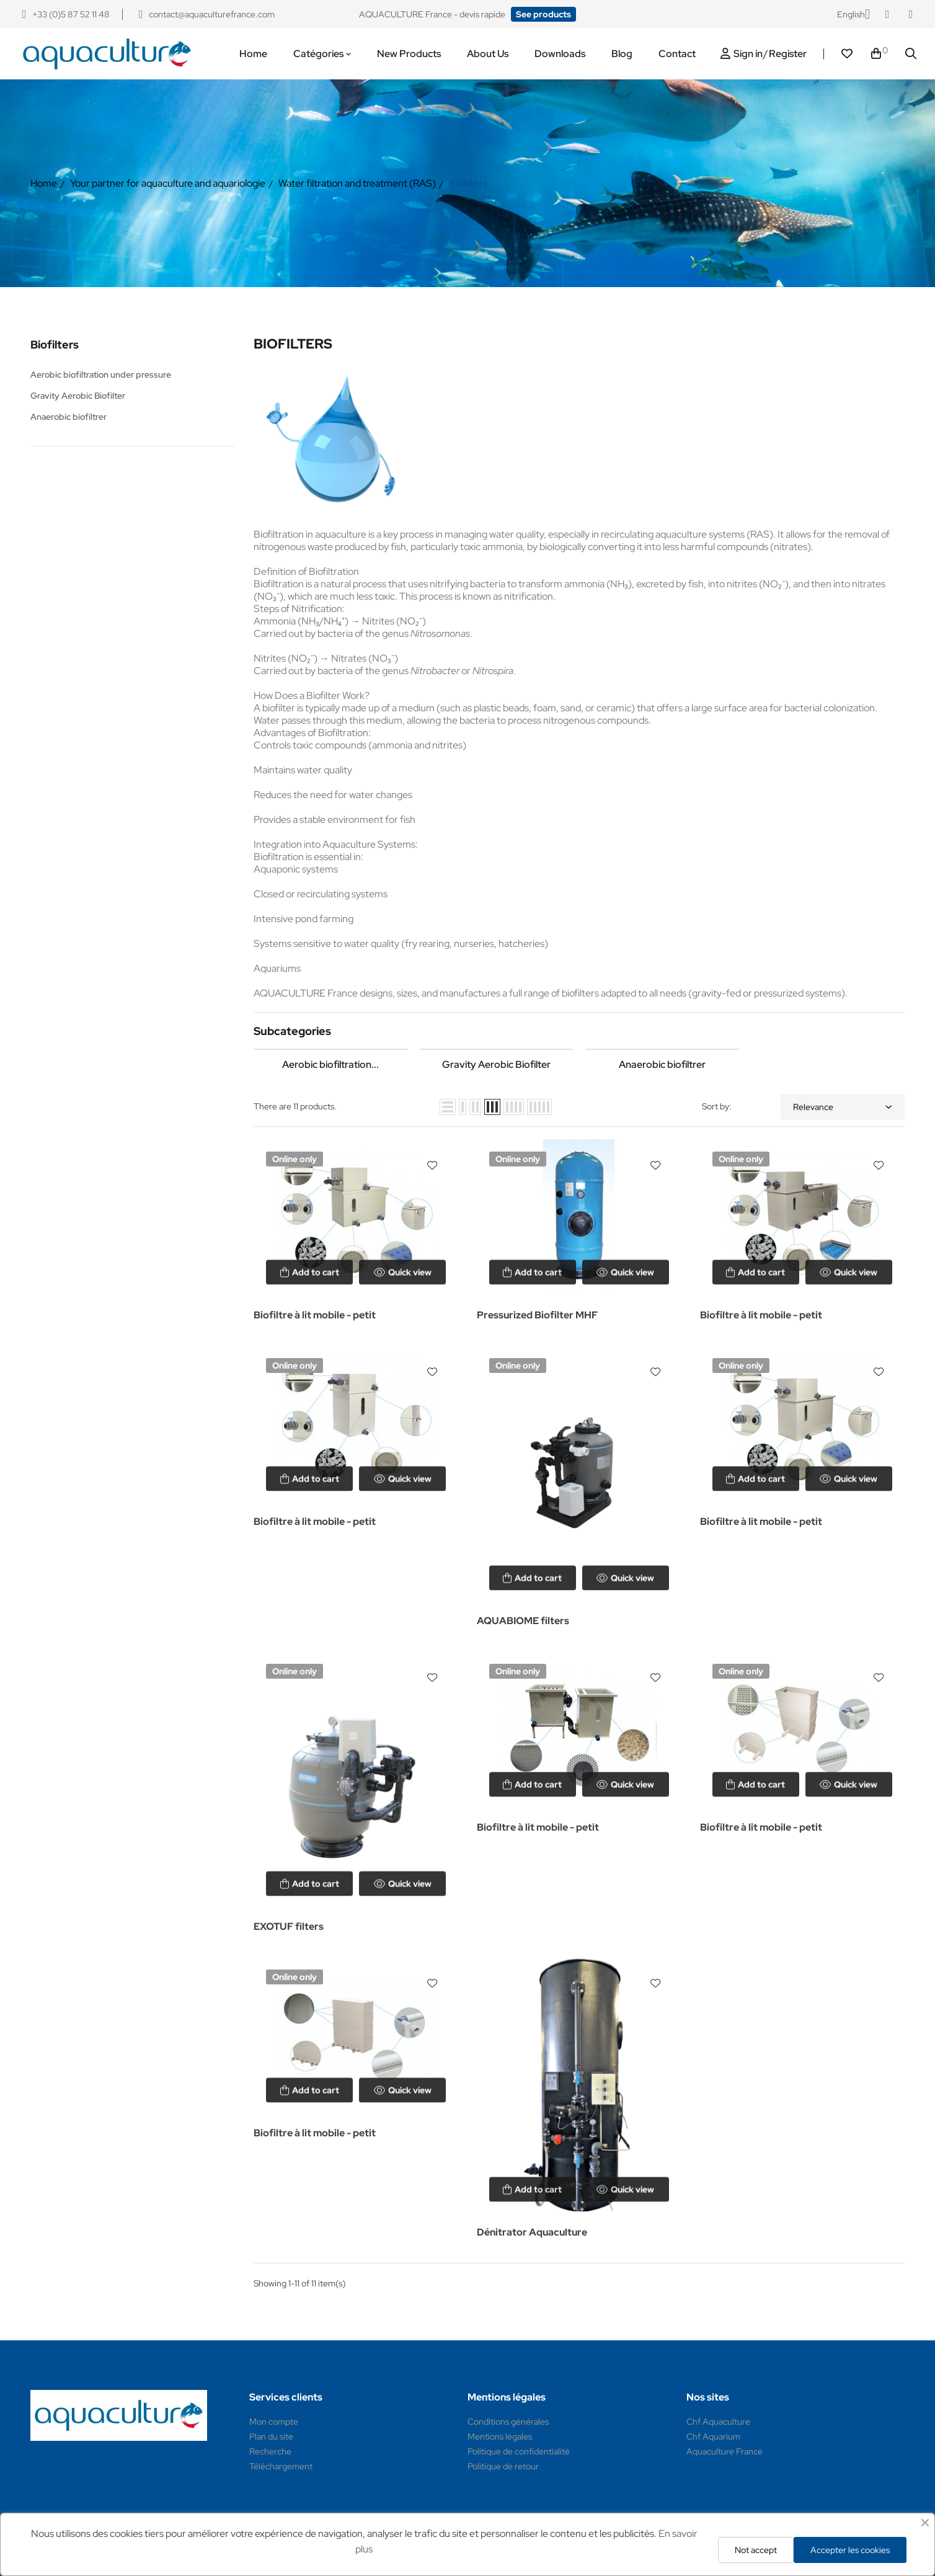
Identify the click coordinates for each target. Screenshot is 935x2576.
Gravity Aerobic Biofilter (77, 395)
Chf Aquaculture (718, 2421)
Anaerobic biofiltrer (68, 416)
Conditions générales (508, 2421)
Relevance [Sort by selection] (842, 1107)
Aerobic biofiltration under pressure (100, 374)
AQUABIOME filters (523, 1620)
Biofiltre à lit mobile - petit (315, 1314)
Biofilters (54, 344)
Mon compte (273, 2421)
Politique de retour (503, 2466)
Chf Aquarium (713, 2436)
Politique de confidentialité (519, 2451)
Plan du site (271, 2436)
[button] (543, 14)
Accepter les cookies (850, 2550)
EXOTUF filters (289, 1926)
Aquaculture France (724, 2451)
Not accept (756, 2550)
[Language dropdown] (853, 14)
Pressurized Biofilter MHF (537, 1314)
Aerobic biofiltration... (330, 1064)
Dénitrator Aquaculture (532, 2232)
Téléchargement (280, 2466)
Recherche (270, 2451)
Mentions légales (500, 2436)
